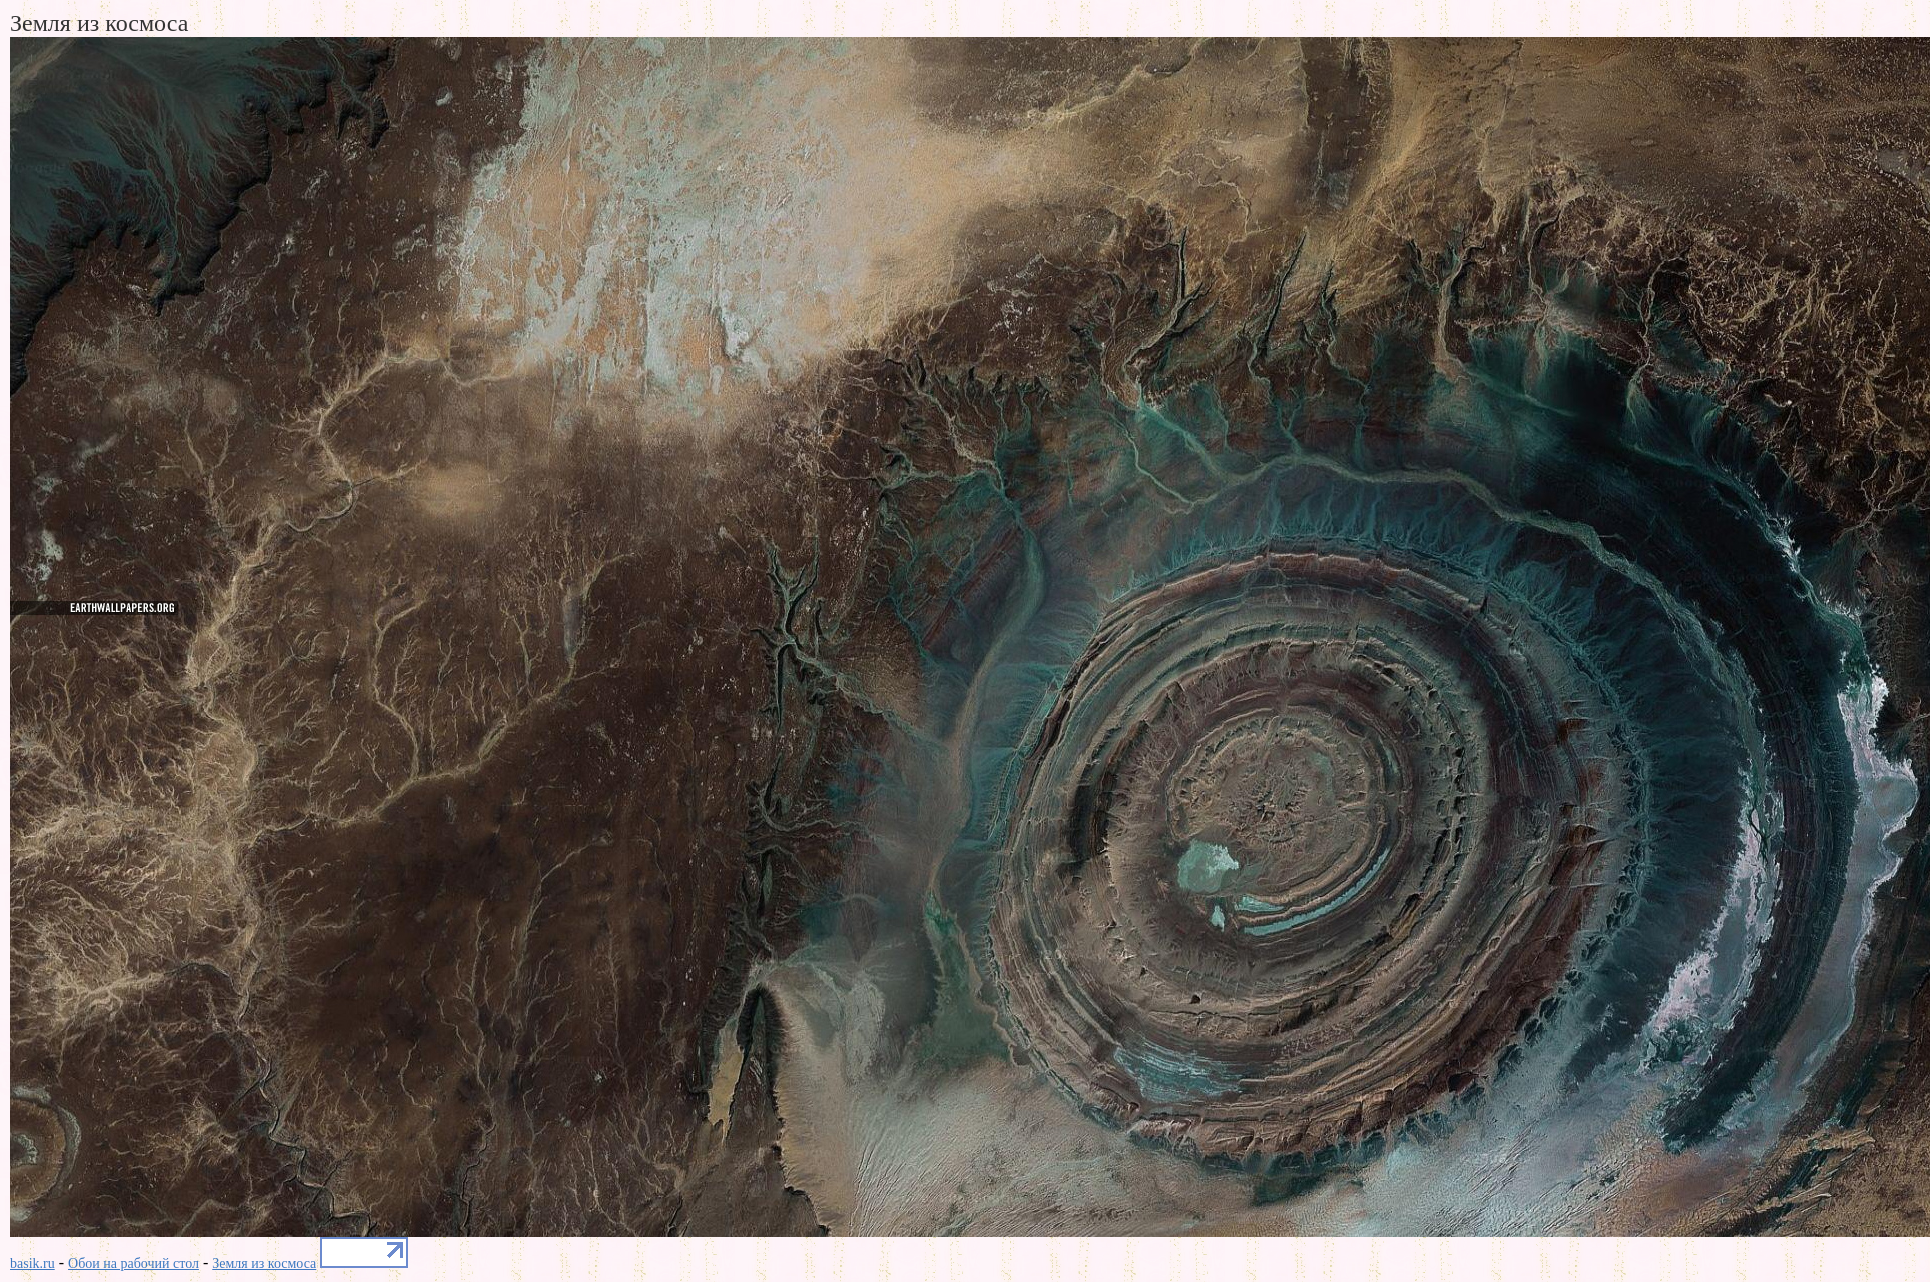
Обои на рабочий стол (133, 1263)
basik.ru (32, 1263)
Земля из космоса (264, 1263)
